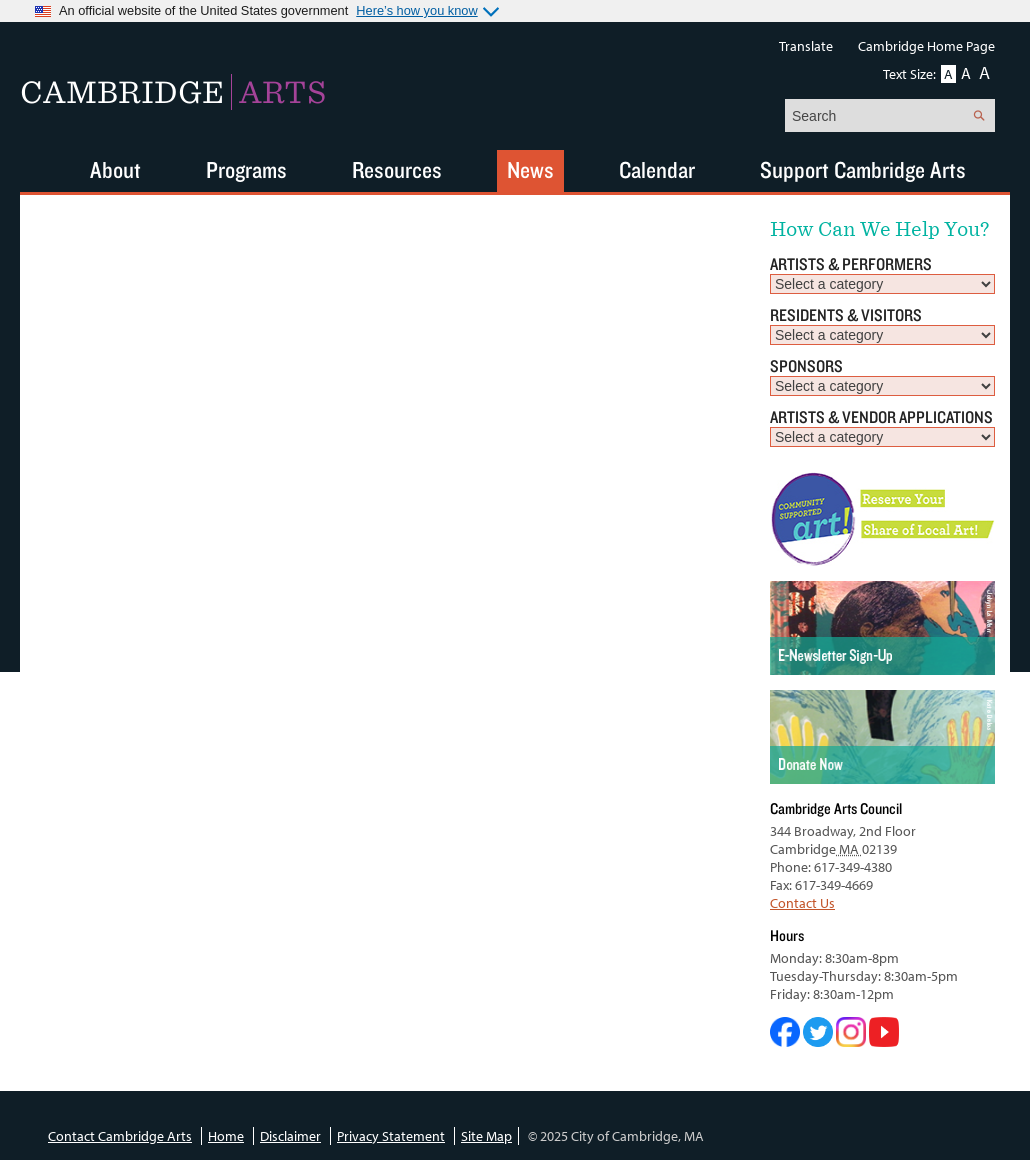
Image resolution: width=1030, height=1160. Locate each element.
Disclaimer (290, 1136)
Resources (397, 169)
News (530, 169)
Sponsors (806, 365)
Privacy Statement (391, 1136)
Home (226, 1136)
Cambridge (173, 92)
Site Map (486, 1136)
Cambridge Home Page (926, 46)
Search (978, 115)
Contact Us (802, 903)
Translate (806, 46)
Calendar (657, 169)
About (115, 169)
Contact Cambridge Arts (120, 1136)
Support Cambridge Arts (863, 169)
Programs (246, 169)
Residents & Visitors (846, 314)
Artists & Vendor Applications (881, 416)
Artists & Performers (851, 263)
